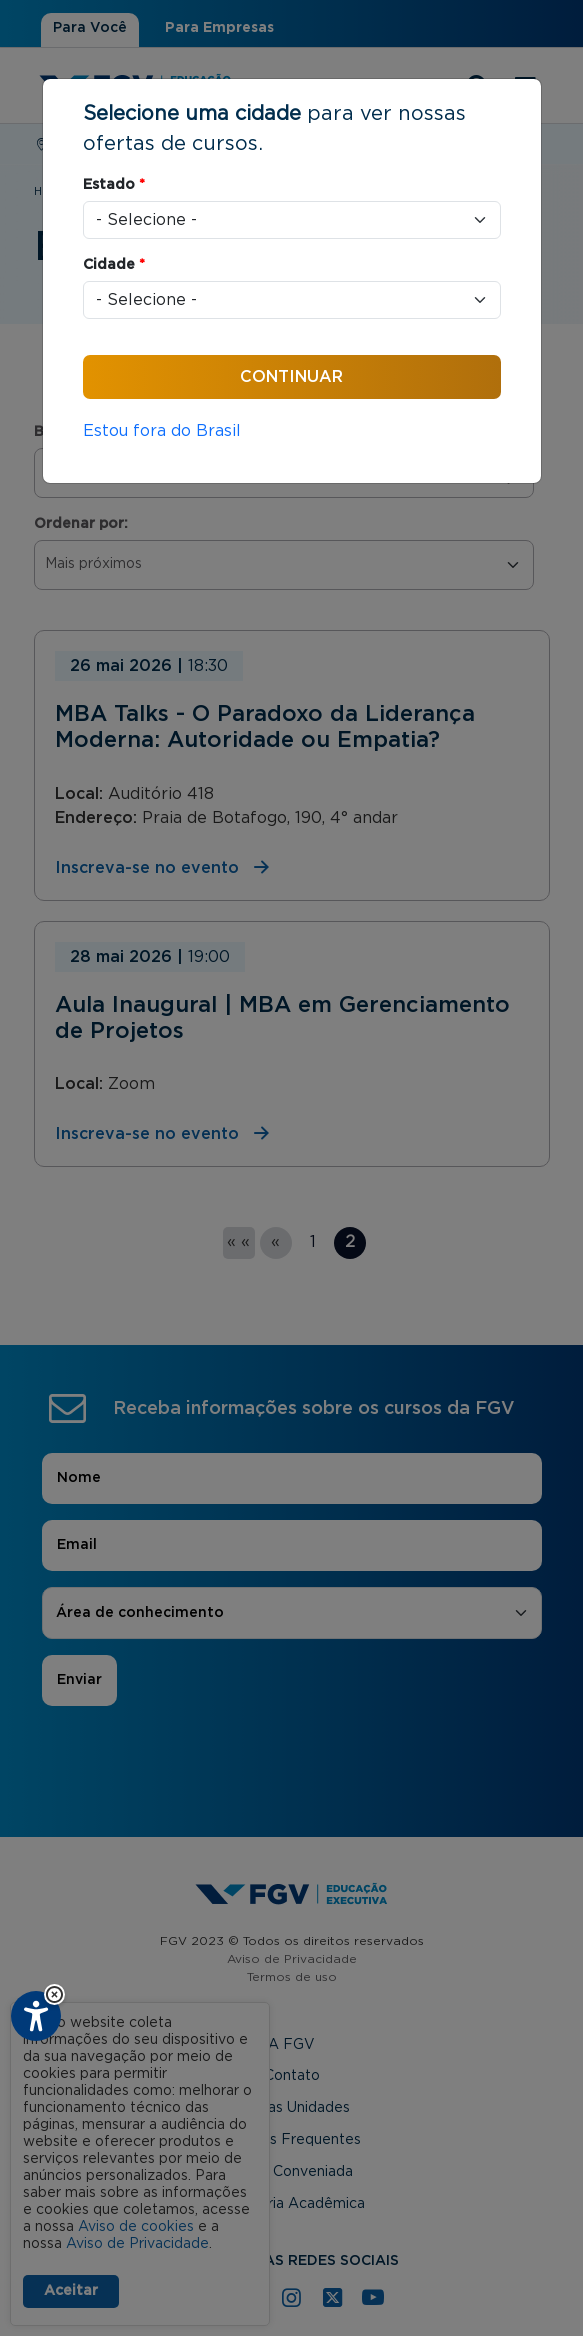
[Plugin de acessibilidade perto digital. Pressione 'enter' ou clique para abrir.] (36, 2016)
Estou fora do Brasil (162, 431)
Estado (114, 185)
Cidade (114, 265)
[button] (54, 1994)
